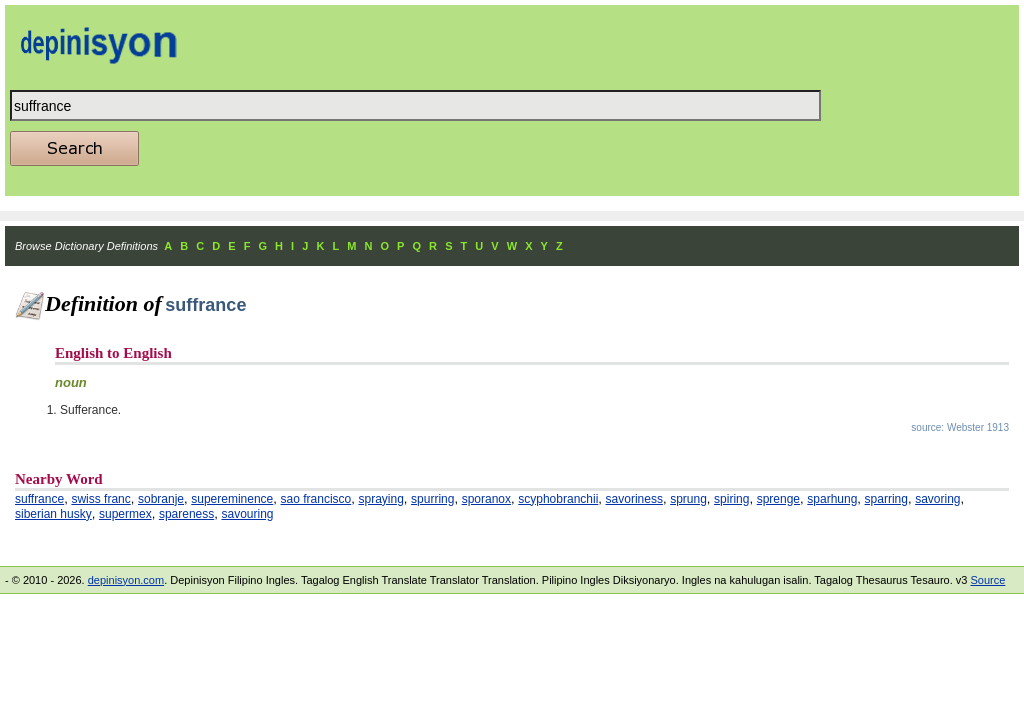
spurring (432, 499)
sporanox (486, 499)
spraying (380, 499)
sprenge (778, 499)
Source (987, 580)
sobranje (161, 499)
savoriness (634, 499)
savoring (937, 499)
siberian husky (53, 514)
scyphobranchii (558, 499)
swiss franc (100, 499)
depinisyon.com (126, 580)
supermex (125, 514)
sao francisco (316, 499)
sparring (886, 499)
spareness (186, 514)
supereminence (232, 499)
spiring (731, 499)
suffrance (39, 499)
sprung (688, 499)
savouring (247, 514)
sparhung (832, 499)
